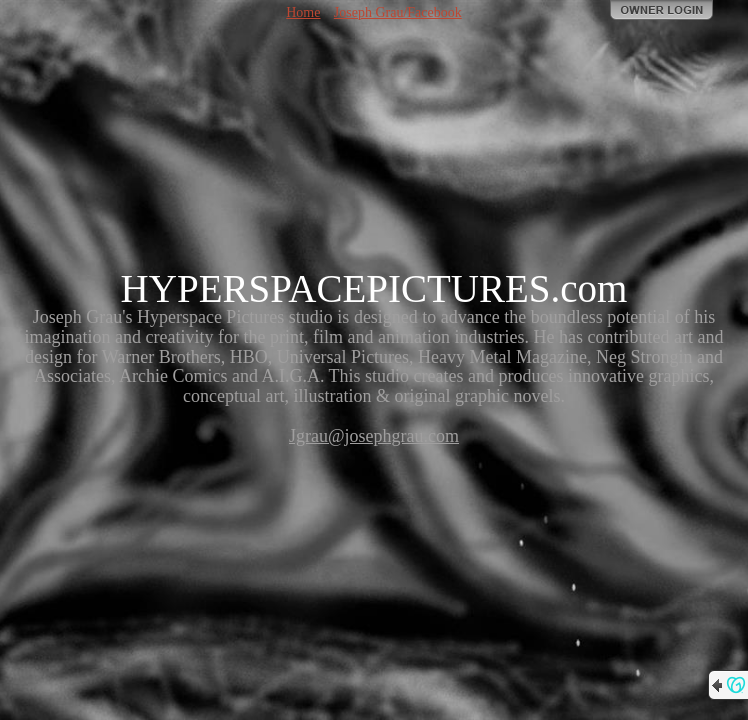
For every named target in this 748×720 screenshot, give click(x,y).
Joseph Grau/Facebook (398, 12)
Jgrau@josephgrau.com (374, 436)
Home (303, 12)
